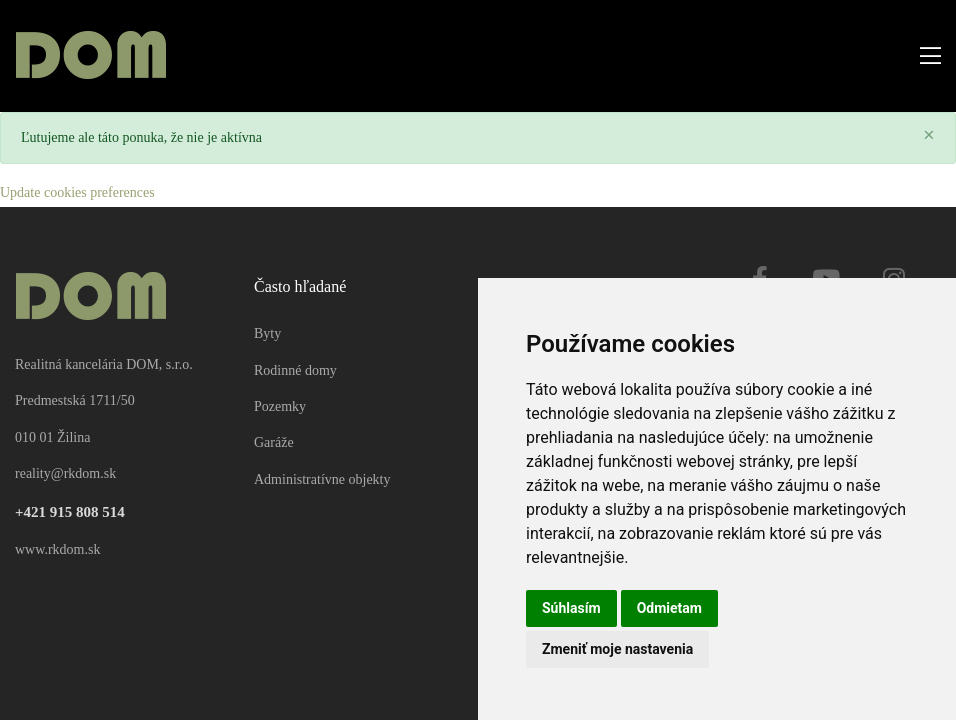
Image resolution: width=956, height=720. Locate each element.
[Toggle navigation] (924, 56)
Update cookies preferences (77, 192)
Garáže (274, 442)
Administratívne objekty (322, 479)
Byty (267, 333)
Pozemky (280, 406)
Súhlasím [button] (571, 608)
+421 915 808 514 (70, 512)
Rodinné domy (295, 370)
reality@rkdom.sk (65, 473)
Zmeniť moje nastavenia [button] (617, 649)
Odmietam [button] (669, 608)
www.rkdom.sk (57, 549)
